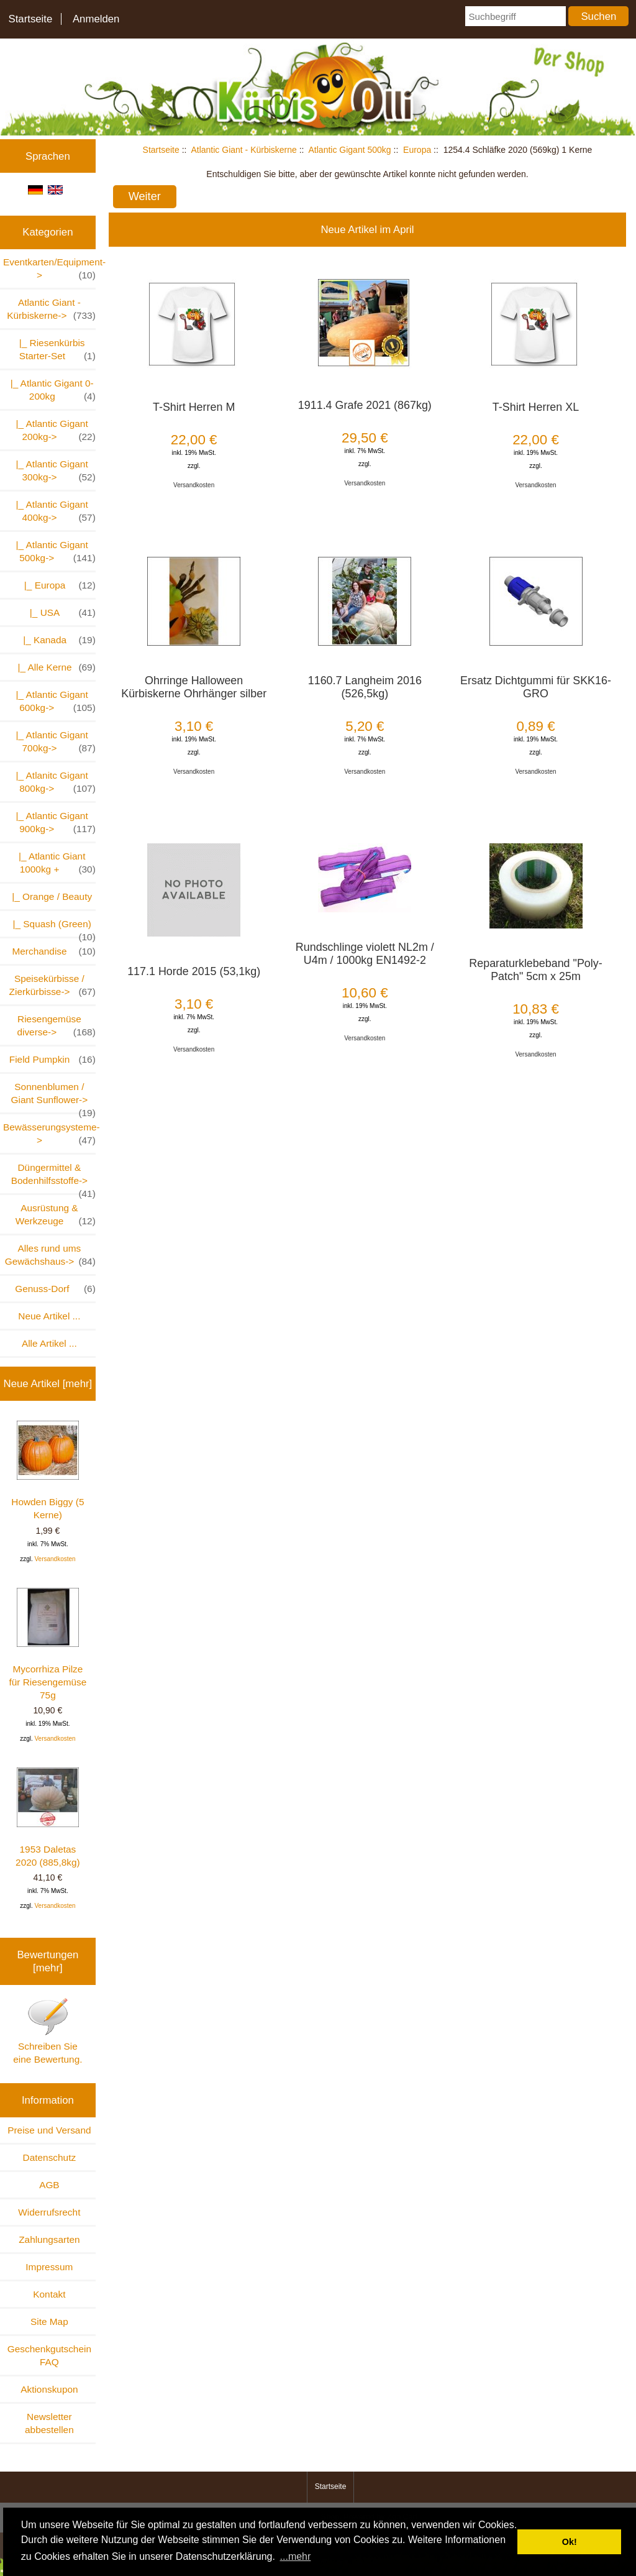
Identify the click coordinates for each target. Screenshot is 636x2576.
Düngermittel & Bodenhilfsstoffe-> (53, 1177)
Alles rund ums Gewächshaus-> (50, 1255)
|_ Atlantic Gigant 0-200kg (50, 390)
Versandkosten (54, 1559)
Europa (417, 150)
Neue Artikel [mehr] (48, 1384)
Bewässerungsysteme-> (49, 1134)
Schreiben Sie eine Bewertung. (47, 2031)
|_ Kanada (54, 639)
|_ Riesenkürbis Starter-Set (55, 349)
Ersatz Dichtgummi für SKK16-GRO (535, 687)
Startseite (30, 19)
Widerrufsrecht (49, 2212)
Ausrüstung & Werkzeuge (56, 1215)
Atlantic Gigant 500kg (350, 150)
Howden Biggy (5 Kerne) (47, 1470)
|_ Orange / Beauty (49, 896)
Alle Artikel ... (49, 1343)
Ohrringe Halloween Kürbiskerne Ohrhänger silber (193, 687)
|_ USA (57, 612)
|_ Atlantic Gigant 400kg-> (53, 511)
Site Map (49, 2321)
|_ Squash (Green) (51, 928)
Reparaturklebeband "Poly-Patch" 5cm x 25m (535, 970)
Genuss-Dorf (55, 1288)
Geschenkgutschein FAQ (49, 2355)
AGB (49, 2185)
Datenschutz (49, 2157)
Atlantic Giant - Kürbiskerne (243, 150)
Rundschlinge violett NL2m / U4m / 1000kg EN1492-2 (365, 953)
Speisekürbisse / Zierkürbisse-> (52, 985)
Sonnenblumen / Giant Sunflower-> (53, 1096)
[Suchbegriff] (515, 16)
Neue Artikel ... (49, 1316)
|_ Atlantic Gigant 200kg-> (53, 430)
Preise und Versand (49, 2130)
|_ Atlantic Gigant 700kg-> (53, 742)
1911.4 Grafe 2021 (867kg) (365, 405)
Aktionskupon (49, 2389)
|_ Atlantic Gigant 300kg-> (53, 471)
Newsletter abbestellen (49, 2423)
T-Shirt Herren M (194, 407)
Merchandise (53, 951)
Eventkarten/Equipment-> (49, 269)
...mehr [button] (295, 2556)
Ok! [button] (569, 2542)
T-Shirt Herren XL (536, 407)
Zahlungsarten (49, 2239)
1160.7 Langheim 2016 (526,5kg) (365, 687)
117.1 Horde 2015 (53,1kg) (193, 971)
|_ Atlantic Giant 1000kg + (54, 863)
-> (51, 309)
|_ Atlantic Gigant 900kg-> (53, 822)
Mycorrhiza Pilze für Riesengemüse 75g (47, 1644)
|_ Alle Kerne (51, 667)
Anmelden (96, 19)
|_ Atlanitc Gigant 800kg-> (53, 782)
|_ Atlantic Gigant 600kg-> (53, 701)
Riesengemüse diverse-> (56, 1026)
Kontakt (49, 2294)
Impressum (49, 2267)
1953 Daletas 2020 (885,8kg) (48, 1817)
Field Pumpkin (52, 1059)
